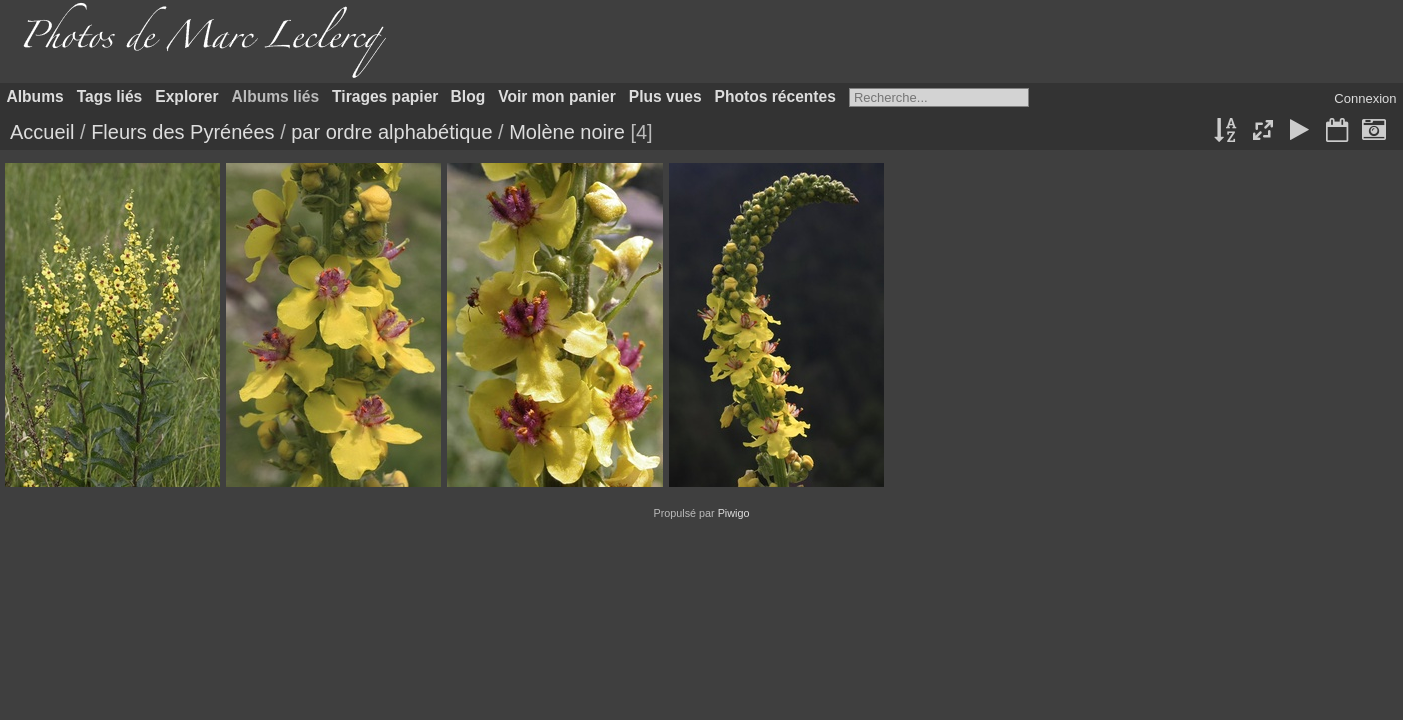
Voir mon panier (557, 96)
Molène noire (567, 132)
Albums (35, 96)
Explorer (186, 96)
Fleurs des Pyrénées (182, 132)
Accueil (42, 132)
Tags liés (110, 96)
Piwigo (734, 513)
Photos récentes (775, 96)
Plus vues (665, 96)
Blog (468, 96)
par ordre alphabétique (391, 132)
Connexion (1365, 98)
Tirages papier (385, 96)
